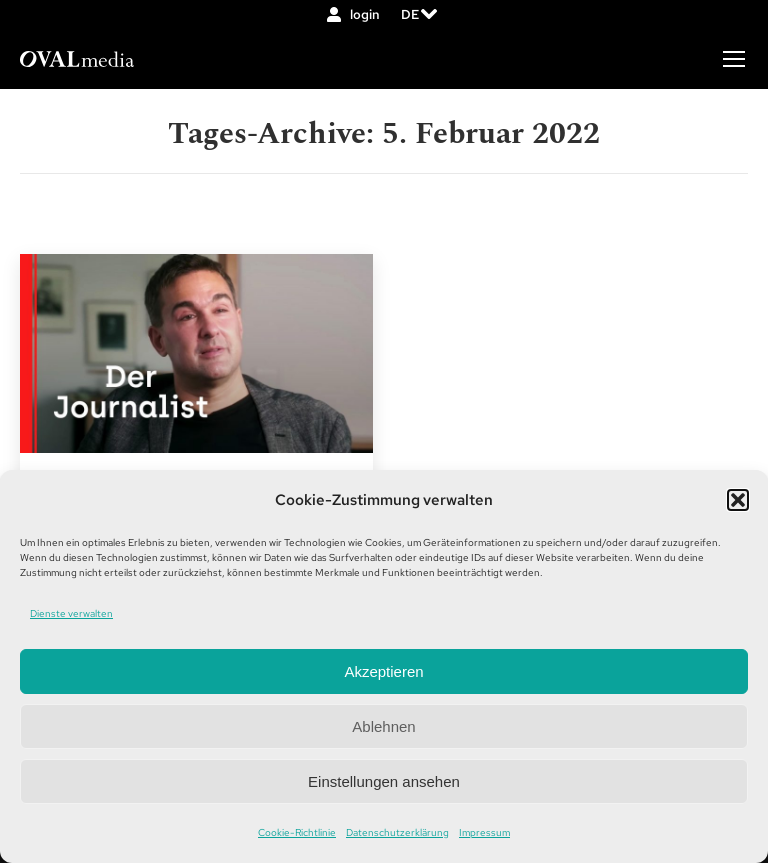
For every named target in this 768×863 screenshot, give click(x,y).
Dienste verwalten (71, 613)
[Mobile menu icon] (734, 59)
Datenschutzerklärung (397, 832)
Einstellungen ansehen (384, 781)
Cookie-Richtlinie (297, 832)
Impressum (484, 832)
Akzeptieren (383, 671)
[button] (738, 500)
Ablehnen (383, 726)
